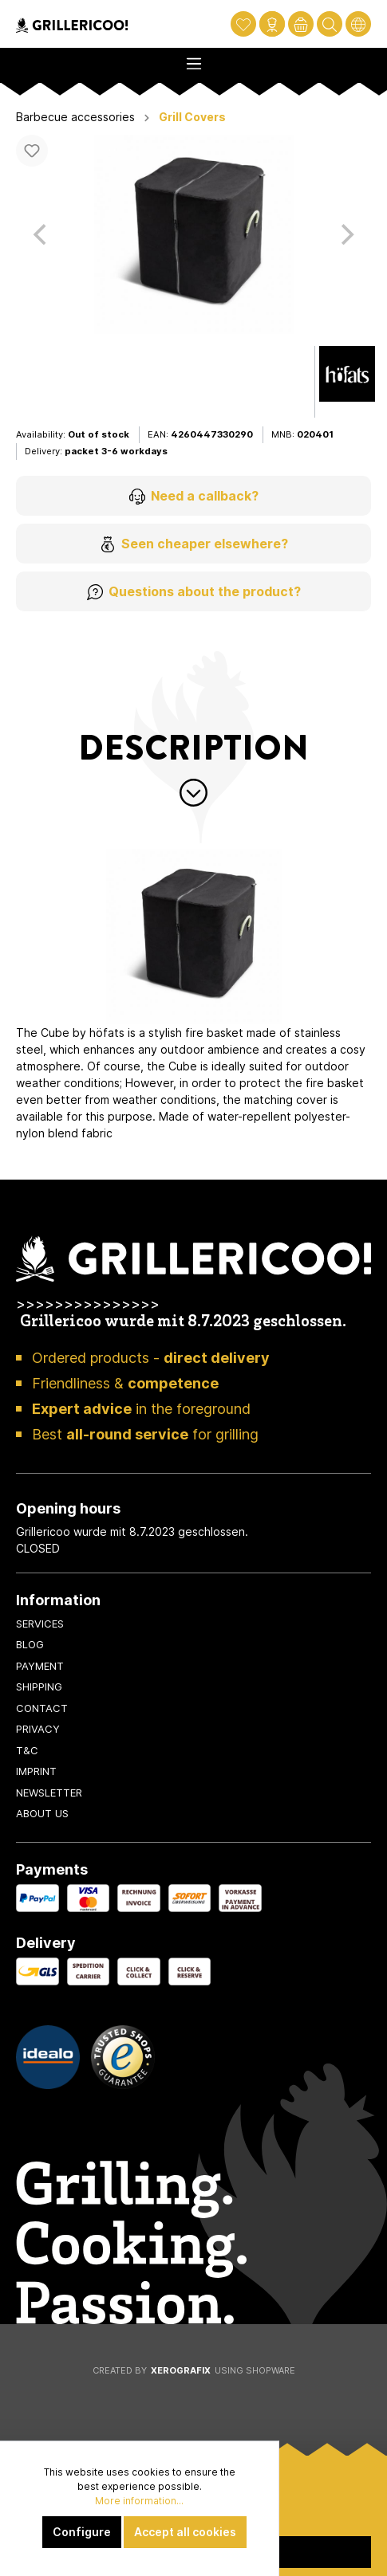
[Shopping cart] (301, 24)
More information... (139, 2501)
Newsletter (49, 1792)
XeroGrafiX (181, 2370)
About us (42, 1813)
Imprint (36, 1771)
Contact (42, 1708)
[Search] (329, 24)
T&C (27, 1750)
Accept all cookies (185, 2532)
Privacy (38, 1728)
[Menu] (193, 59)
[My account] (272, 24)
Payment (40, 1665)
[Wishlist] (243, 24)
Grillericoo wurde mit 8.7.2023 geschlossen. (183, 1322)
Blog (30, 1644)
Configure (82, 2532)
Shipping (39, 1686)
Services (40, 1623)
